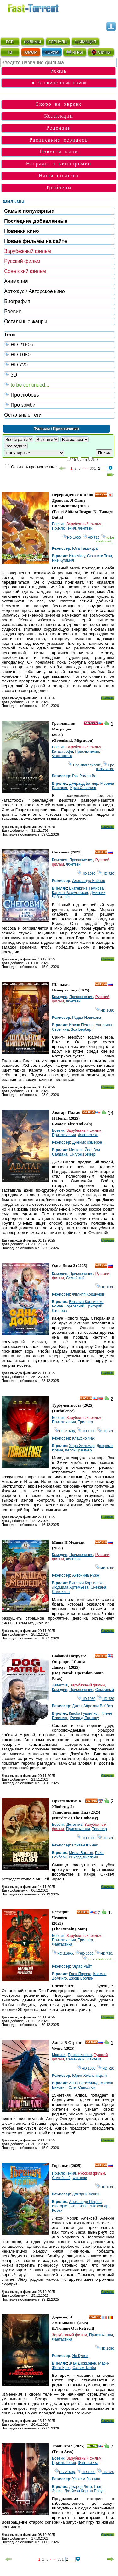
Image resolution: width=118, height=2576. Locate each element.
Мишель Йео (80, 1150)
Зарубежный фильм (27, 251)
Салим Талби (84, 2367)
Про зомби (59, 405)
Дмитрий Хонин (85, 2194)
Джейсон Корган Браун (84, 2491)
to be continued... (59, 384)
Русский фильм (22, 261)
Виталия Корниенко (86, 1302)
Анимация (16, 281)
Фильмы (14, 201)
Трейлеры (59, 187)
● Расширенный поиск (58, 82)
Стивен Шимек (85, 1845)
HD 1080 (59, 354)
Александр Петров (85, 2201)
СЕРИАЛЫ (57, 42)
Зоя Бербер (81, 1029)
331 (93, 468)
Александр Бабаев (88, 881)
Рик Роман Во (84, 776)
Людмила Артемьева (70, 1587)
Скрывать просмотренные (34, 467)
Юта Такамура (85, 548)
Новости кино (58, 151)
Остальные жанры (25, 321)
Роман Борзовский (68, 1306)
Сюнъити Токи (99, 556)
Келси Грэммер (78, 1450)
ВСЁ (10, 42)
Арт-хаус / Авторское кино (34, 291)
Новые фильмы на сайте (35, 241)
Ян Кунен (80, 2356)
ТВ (9, 52)
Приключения (64, 528)
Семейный (75, 1278)
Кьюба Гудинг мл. (84, 1713)
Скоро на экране (58, 104)
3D (59, 374)
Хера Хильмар (81, 1446)
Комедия (59, 860)
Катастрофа (62, 751)
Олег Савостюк (82, 2087)
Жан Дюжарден (82, 2363)
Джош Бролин (81, 1978)
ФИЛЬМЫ (32, 42)
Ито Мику (77, 556)
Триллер (85, 1422)
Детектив (60, 1685)
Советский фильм (25, 271)
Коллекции (58, 116)
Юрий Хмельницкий (89, 2075)
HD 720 (59, 364)
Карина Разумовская (70, 892)
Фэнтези (85, 528)
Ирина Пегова (81, 1025)
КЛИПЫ (101, 52)
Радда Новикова (86, 1017)
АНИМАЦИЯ (85, 42)
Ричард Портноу (84, 1718)
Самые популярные (29, 211)
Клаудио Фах (83, 1438)
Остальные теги (23, 415)
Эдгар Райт (82, 1966)
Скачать (107, 698)
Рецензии (58, 128)
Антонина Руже (85, 1575)
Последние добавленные (35, 221)
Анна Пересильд (83, 2083)
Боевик (12, 311)
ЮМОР (30, 52)
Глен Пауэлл (80, 1974)
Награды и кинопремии (59, 163)
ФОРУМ (52, 52)
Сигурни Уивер (82, 1154)
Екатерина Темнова (86, 888)
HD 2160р (59, 344)
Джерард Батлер (83, 783)
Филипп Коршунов (88, 1294)
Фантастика (62, 756)
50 (95, 459)
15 (74, 459)
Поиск (104, 452)
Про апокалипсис (84, 765)
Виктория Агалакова (69, 2206)
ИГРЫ (74, 52)
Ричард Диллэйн (83, 1857)
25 (84, 459)
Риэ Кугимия (63, 560)
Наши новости (59, 175)
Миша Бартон (81, 1853)
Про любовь (59, 395)
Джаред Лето (80, 2486)
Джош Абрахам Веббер (92, 1706)
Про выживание (105, 767)
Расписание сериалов (58, 139)
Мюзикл (59, 2055)
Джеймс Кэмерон (87, 1142)
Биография (17, 301)
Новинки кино (21, 231)
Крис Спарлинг (83, 788)
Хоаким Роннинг (86, 2479)
